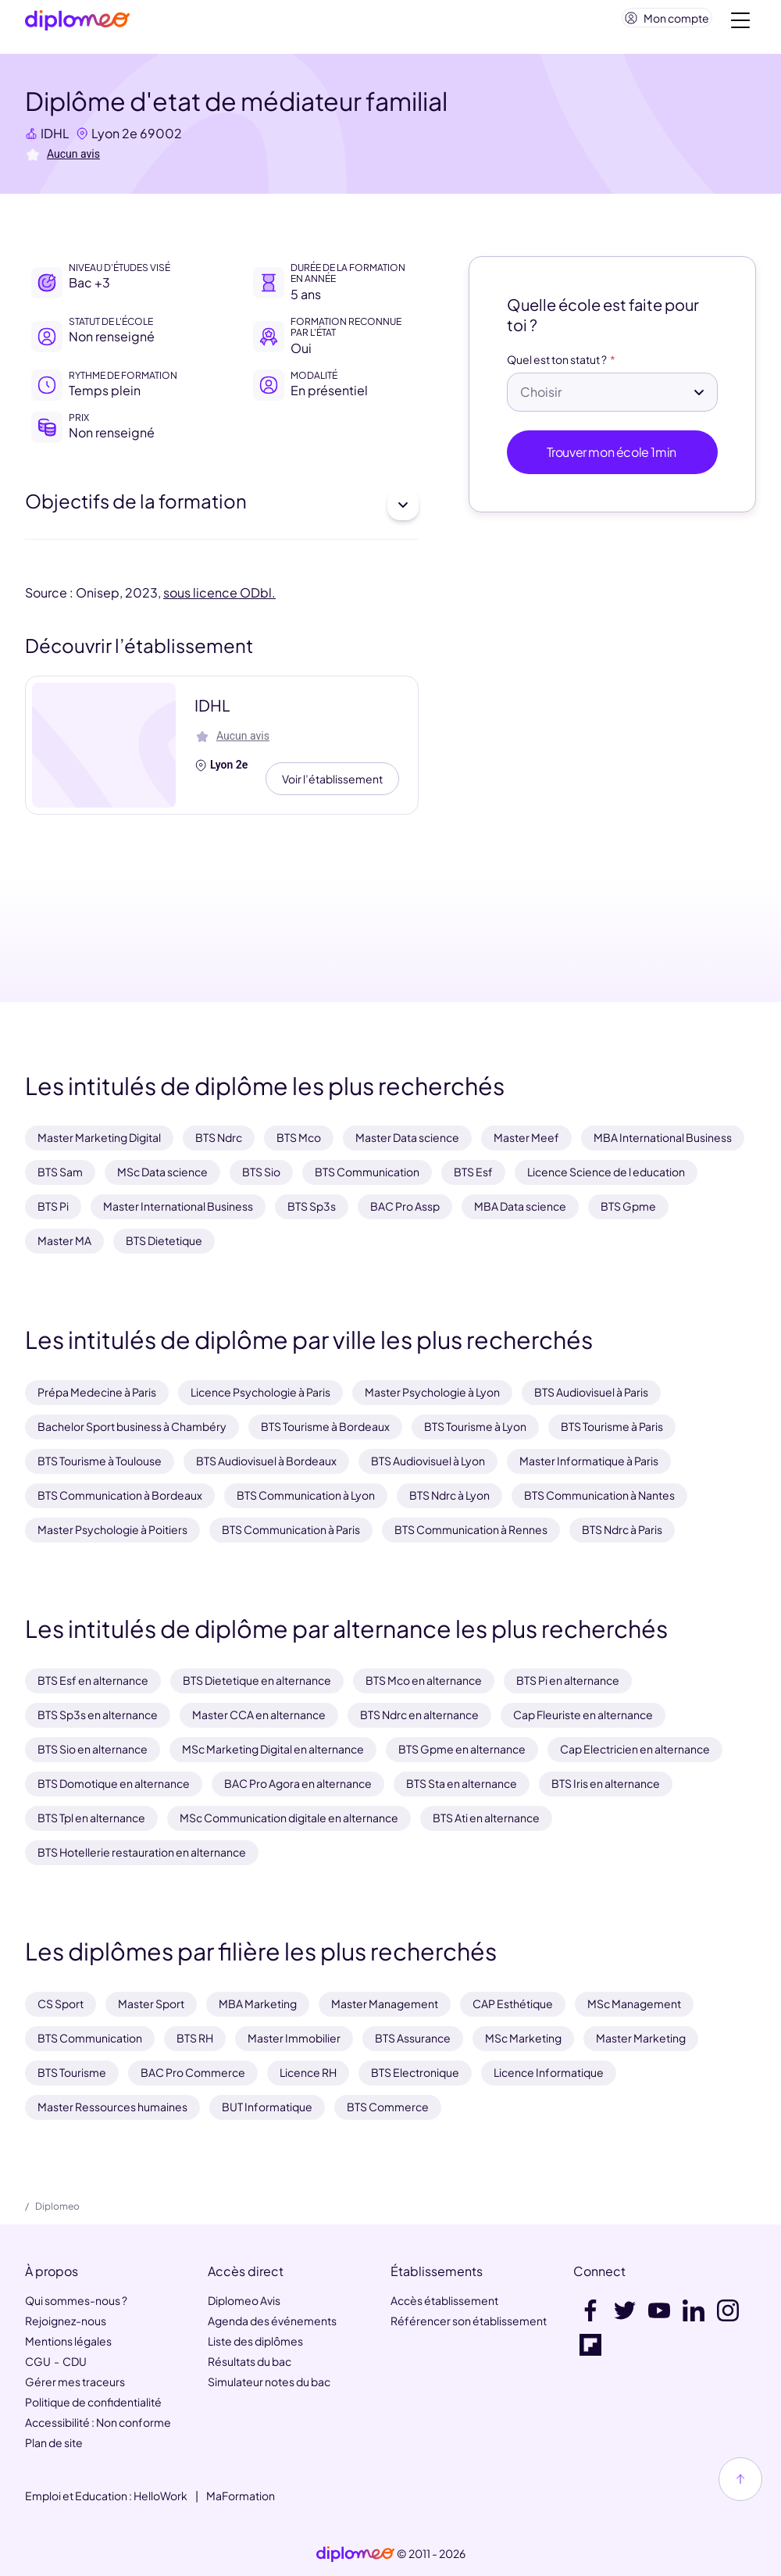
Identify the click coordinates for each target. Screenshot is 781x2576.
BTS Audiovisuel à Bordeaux (266, 1461)
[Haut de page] (740, 2479)
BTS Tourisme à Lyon (475, 1426)
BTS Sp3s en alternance (97, 1714)
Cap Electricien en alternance (635, 1749)
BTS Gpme (628, 1206)
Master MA (64, 1240)
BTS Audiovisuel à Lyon (428, 1461)
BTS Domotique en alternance (113, 1783)
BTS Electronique (415, 2072)
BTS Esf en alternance (92, 1680)
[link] (355, 2554)
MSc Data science (162, 1172)
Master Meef (526, 1137)
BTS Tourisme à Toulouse (99, 1461)
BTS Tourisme (71, 2072)
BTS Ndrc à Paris (622, 1529)
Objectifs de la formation (222, 510)
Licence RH (308, 2072)
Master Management (384, 2003)
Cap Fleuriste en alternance (583, 1714)
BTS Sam (60, 1172)
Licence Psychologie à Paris (260, 1392)
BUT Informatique (267, 2107)
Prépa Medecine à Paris (96, 1392)
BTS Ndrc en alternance (419, 1714)
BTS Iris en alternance (605, 1783)
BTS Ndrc (218, 1137)
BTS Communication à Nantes (599, 1495)
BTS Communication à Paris (291, 1529)
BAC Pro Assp (405, 1206)
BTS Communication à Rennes (470, 1529)
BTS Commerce (388, 2107)
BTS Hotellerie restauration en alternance (141, 1852)
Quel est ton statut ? (557, 366)
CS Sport (60, 2003)
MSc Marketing (523, 2038)
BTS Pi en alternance (567, 1680)
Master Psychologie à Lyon (432, 1392)
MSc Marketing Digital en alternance (273, 1749)
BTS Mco (298, 1137)
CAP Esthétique (513, 2003)
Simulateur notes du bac (269, 2381)
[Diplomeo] (77, 23)
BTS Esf (473, 1172)
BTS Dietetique (164, 1240)
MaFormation (240, 2496)
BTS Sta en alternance (461, 1783)
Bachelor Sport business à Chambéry (131, 1426)
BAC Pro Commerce (193, 2072)
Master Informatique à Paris (588, 1461)
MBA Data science (520, 1206)
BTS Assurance (413, 2038)
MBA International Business (663, 1137)
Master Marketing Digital (99, 1137)
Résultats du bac (249, 2361)
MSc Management (634, 2003)
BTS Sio (261, 1172)
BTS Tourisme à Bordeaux (325, 1426)
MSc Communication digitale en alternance (289, 1818)
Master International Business (178, 1206)
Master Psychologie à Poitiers (112, 1529)
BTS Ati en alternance (486, 1818)
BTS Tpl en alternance (91, 1818)
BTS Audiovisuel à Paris (591, 1392)
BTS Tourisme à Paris (612, 1426)
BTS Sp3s (311, 1206)
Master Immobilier (294, 2038)
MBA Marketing (258, 2003)
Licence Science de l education (606, 1172)
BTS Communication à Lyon (306, 1495)
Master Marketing (641, 2038)
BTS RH (195, 2038)
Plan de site (54, 2442)
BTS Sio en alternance (92, 1749)
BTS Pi (53, 1206)
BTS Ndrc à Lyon (449, 1495)
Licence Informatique (549, 2072)
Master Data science (407, 1137)
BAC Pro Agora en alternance (298, 1783)
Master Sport (151, 2003)
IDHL (55, 139)
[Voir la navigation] (740, 23)
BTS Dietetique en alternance (257, 1680)
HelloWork (160, 2496)
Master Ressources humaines (112, 2107)
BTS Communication (367, 1172)
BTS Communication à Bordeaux (119, 1495)
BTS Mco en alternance (424, 1680)
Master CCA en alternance (259, 1714)
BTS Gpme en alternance (462, 1749)
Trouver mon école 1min (613, 458)
